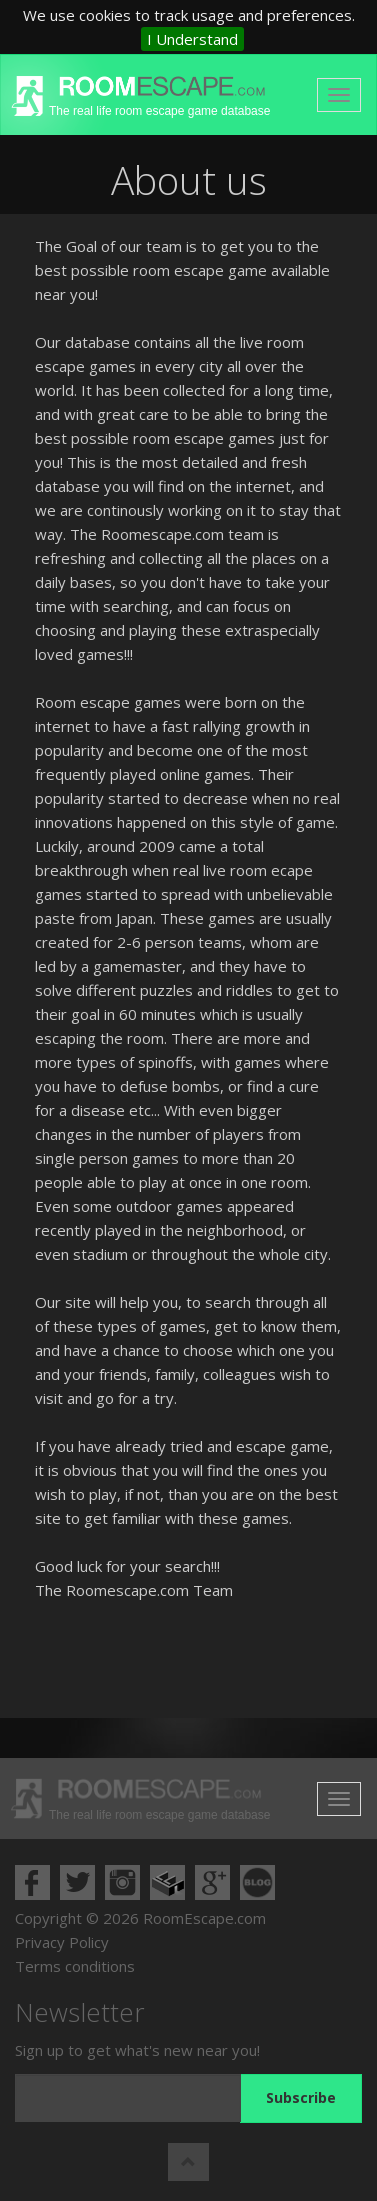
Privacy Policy (62, 1942)
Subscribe (301, 2097)
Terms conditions (75, 1966)
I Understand (192, 39)
